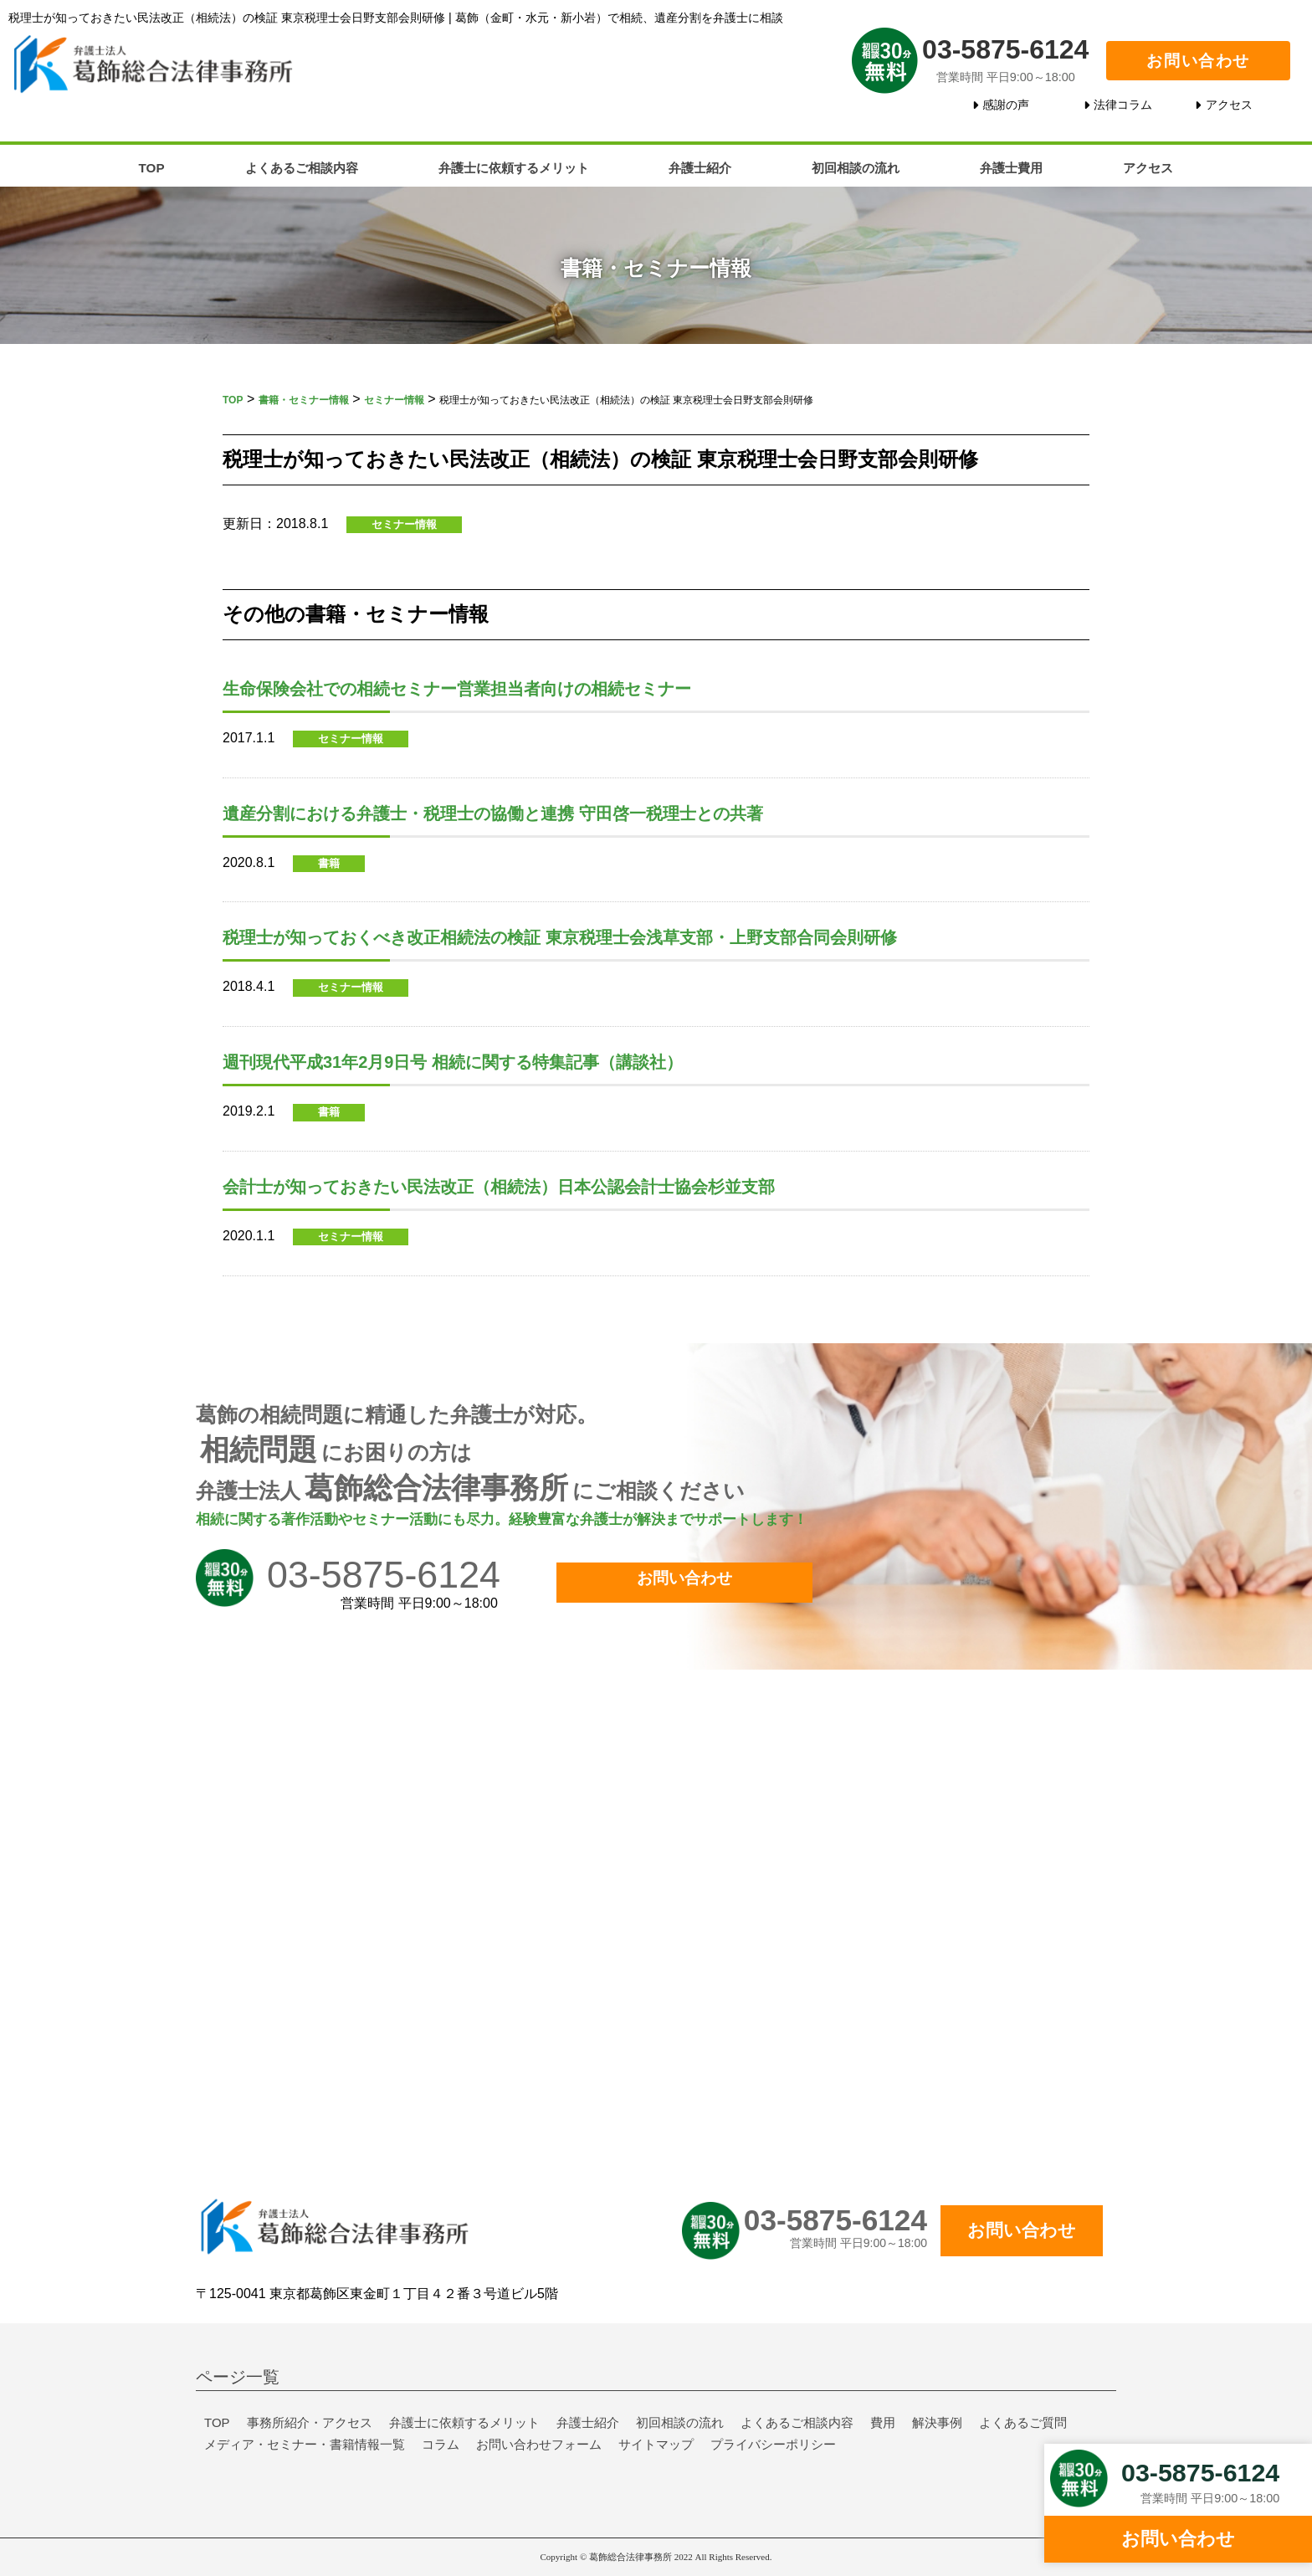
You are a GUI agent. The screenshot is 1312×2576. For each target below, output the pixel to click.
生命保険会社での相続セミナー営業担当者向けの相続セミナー (457, 689)
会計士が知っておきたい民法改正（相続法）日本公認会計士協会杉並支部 (499, 1187)
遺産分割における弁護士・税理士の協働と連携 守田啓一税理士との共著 (493, 813)
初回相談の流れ (855, 168)
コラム (440, 2444)
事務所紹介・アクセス (309, 2422)
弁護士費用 (1011, 168)
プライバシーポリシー (773, 2444)
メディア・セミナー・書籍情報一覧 (304, 2444)
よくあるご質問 (1023, 2422)
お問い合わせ (1198, 60)
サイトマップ (656, 2444)
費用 (882, 2422)
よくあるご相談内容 (301, 168)
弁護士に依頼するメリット (513, 168)
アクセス (1229, 104)
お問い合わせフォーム (539, 2444)
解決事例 (937, 2422)
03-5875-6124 (1005, 48)
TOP (152, 168)
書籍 (329, 863)
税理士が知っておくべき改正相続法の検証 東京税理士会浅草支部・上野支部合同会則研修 (560, 937)
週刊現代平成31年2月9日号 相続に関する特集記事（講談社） (453, 1062)
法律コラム (1123, 104)
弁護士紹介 (700, 168)
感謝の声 (1005, 104)
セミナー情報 (404, 524)
